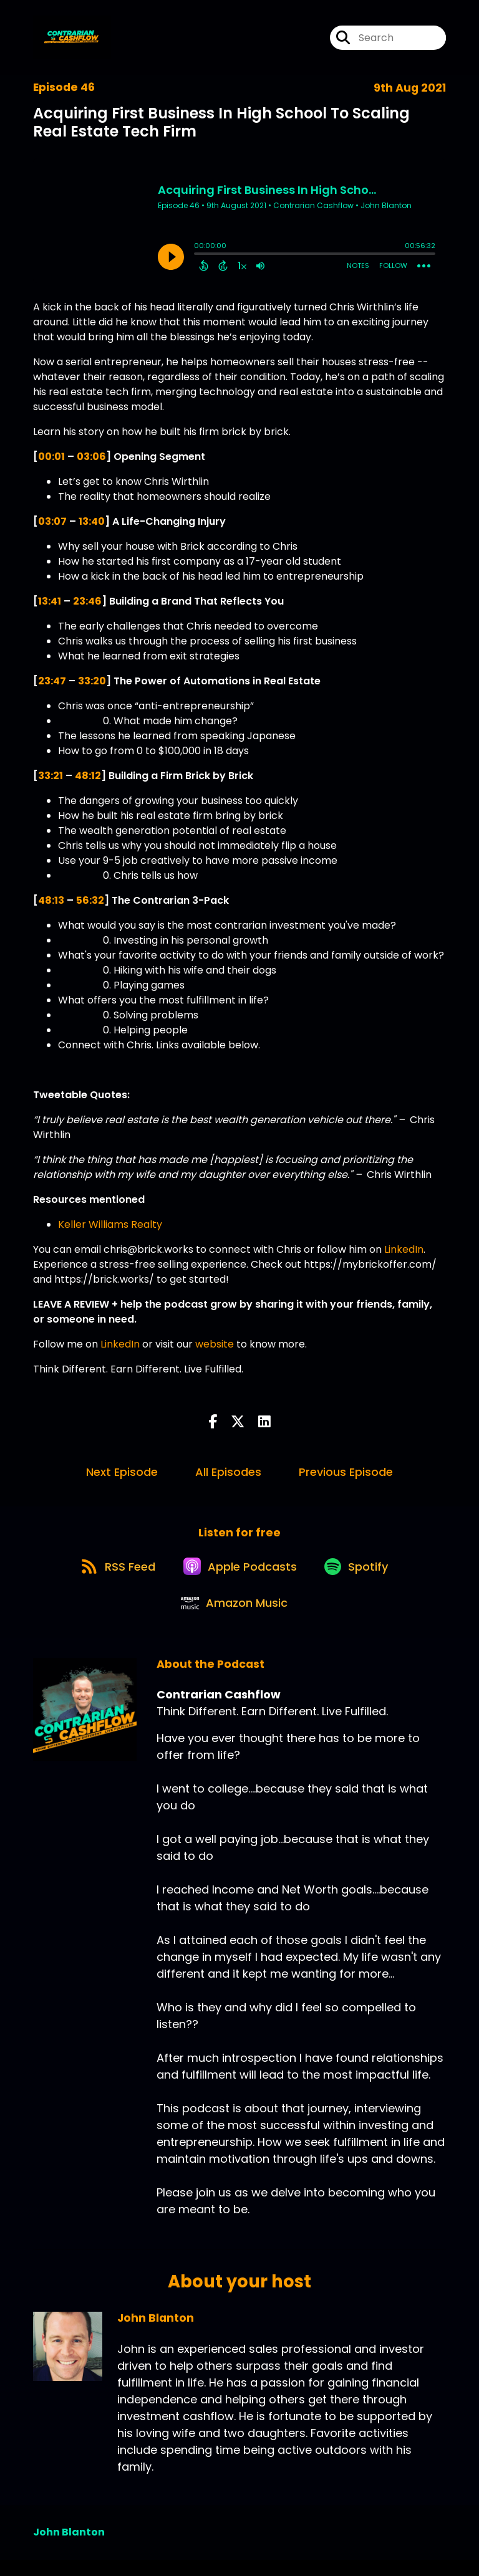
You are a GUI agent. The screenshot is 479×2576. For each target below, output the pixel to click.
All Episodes (228, 1472)
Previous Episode (346, 1472)
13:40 (92, 521)
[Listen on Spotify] (361, 1573)
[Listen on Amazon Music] (233, 1618)
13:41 (49, 601)
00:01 (51, 456)
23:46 (87, 601)
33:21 (50, 775)
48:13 (51, 900)
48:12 (88, 775)
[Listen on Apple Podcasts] (239, 1573)
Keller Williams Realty (110, 1224)
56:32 (90, 900)
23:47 (52, 681)
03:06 (91, 456)
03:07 (52, 521)
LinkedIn (403, 1249)
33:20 (92, 681)
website (214, 1344)
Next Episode (122, 1472)
